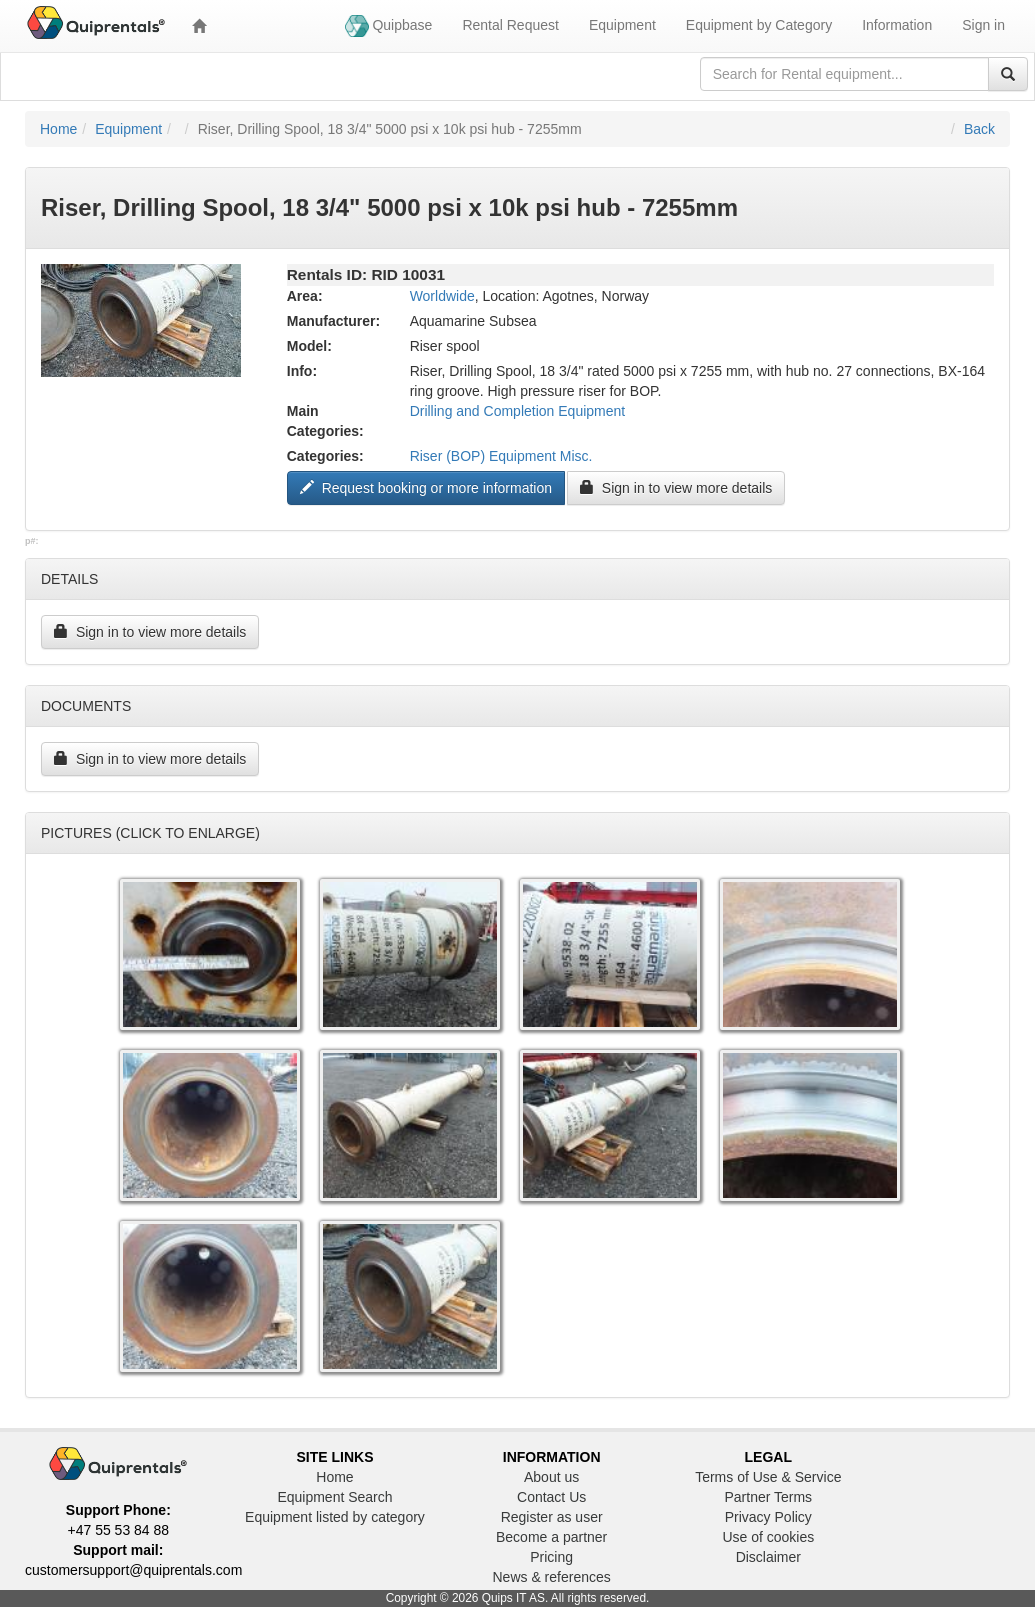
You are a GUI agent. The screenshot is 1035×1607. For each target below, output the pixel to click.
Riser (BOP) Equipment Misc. (501, 456)
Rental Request (510, 25)
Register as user (552, 1517)
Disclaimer (768, 1557)
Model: (309, 346)
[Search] (1008, 74)
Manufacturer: (333, 321)
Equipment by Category (759, 25)
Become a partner (551, 1537)
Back (979, 129)
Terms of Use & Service (768, 1477)
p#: (32, 541)
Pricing (551, 1557)
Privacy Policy (768, 1517)
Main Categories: (325, 421)
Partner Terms (768, 1497)
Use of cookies (768, 1537)
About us (551, 1477)
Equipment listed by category (335, 1517)
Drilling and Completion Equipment (518, 411)
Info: (302, 371)
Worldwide (442, 296)
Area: (305, 296)
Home (58, 129)
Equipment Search (334, 1497)
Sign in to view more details (676, 488)
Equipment (622, 25)
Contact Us (551, 1497)
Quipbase (389, 26)
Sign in (983, 25)
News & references (552, 1577)
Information (897, 25)
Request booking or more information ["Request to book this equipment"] (426, 488)
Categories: (325, 456)
